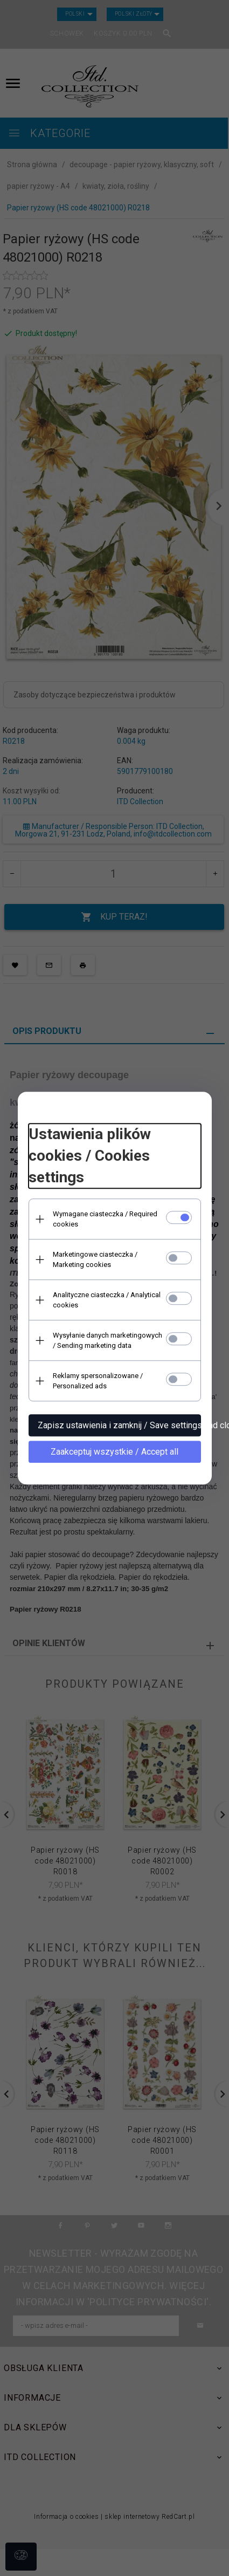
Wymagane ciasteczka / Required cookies (105, 1219)
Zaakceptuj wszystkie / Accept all (114, 1452)
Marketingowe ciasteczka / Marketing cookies (95, 1259)
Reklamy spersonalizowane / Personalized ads (98, 1381)
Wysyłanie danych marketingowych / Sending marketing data (107, 1340)
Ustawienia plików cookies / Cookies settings (90, 1155)
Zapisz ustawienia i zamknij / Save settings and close (119, 1425)
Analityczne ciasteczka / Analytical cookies (107, 1300)
